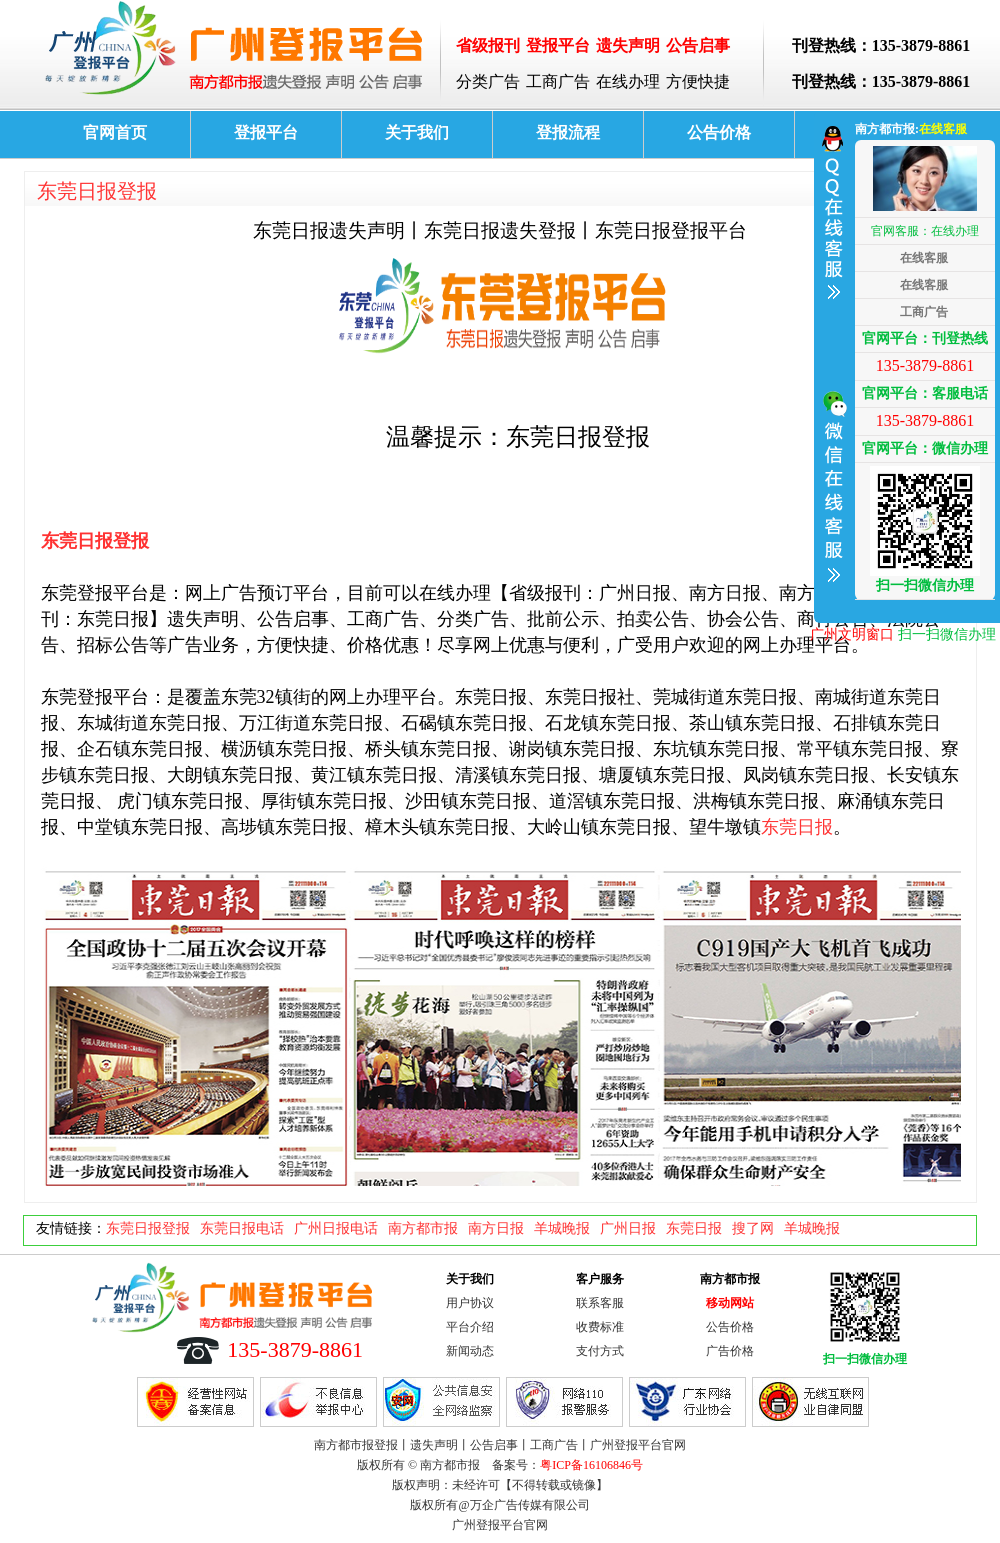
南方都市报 (423, 1228)
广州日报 (628, 1228)
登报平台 (266, 132)
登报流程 (568, 132)
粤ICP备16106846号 (591, 1465)
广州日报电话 (336, 1228)
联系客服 (600, 1303)
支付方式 (600, 1351)
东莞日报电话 (242, 1228)
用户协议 (470, 1303)
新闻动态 (470, 1351)
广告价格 (730, 1351)
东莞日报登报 (97, 191)
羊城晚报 (562, 1228)
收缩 (832, 364)
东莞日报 (797, 827)
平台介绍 (470, 1327)
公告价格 (719, 132)
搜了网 (753, 1228)
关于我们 (417, 132)
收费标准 (600, 1327)
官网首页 (115, 132)
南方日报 (496, 1228)
